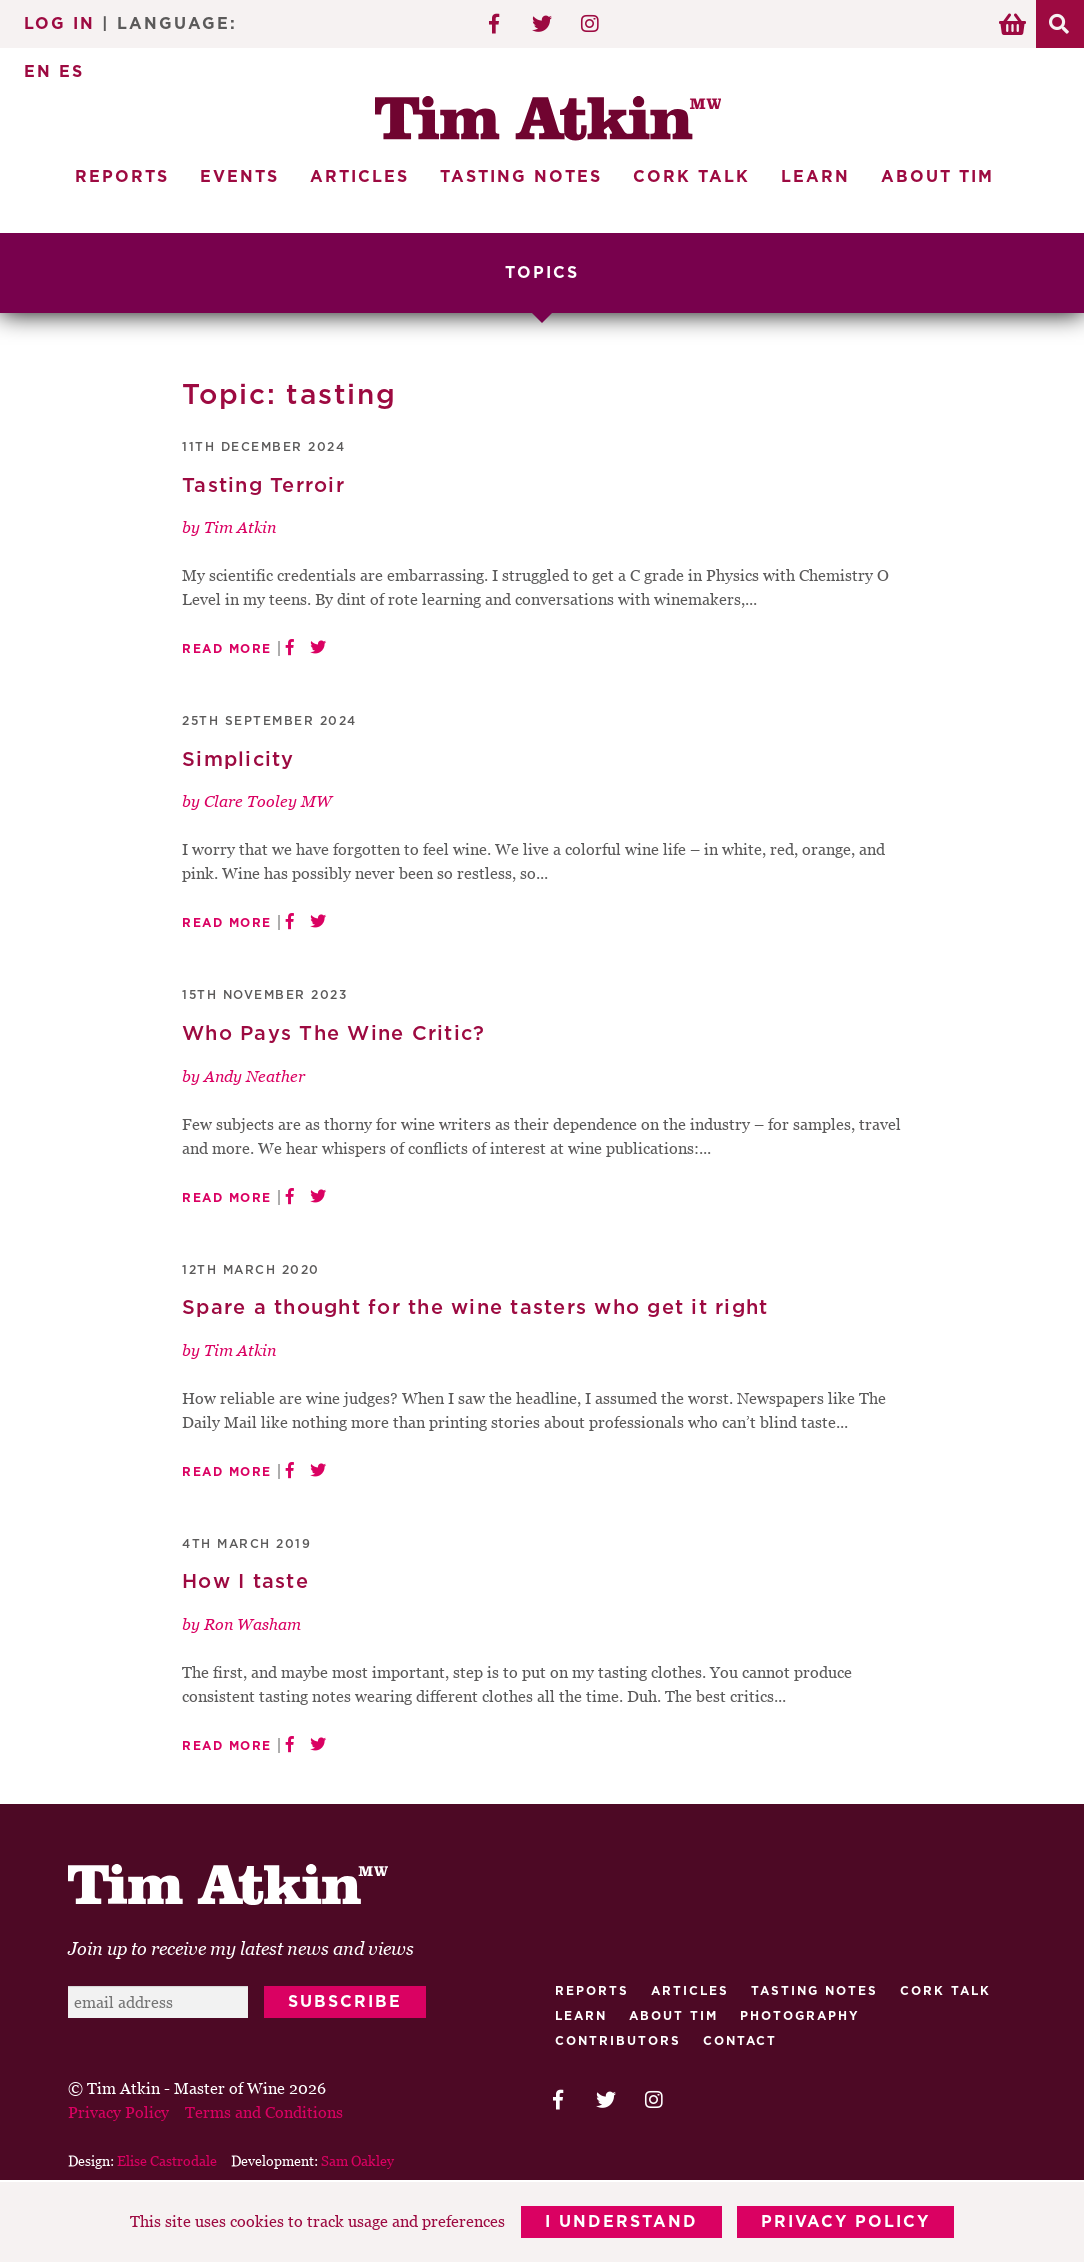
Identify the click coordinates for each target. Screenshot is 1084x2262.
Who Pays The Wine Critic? (333, 1034)
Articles (359, 177)
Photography (800, 2016)
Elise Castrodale (167, 2160)
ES (71, 72)
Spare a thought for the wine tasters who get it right (475, 1308)
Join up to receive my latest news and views (241, 1948)
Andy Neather (254, 1076)
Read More (227, 649)
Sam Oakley (357, 2160)
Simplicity (238, 760)
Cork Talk (691, 177)
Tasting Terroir (263, 486)
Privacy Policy (846, 2222)
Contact (740, 2041)
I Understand (621, 2222)
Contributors (618, 2041)
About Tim (937, 177)
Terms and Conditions (264, 2112)
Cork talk (945, 1991)
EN (38, 72)
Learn (815, 177)
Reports (122, 177)
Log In (59, 24)
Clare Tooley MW (268, 802)
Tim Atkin (240, 527)
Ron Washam (252, 1624)
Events (239, 177)
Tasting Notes (521, 177)
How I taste (245, 1583)
